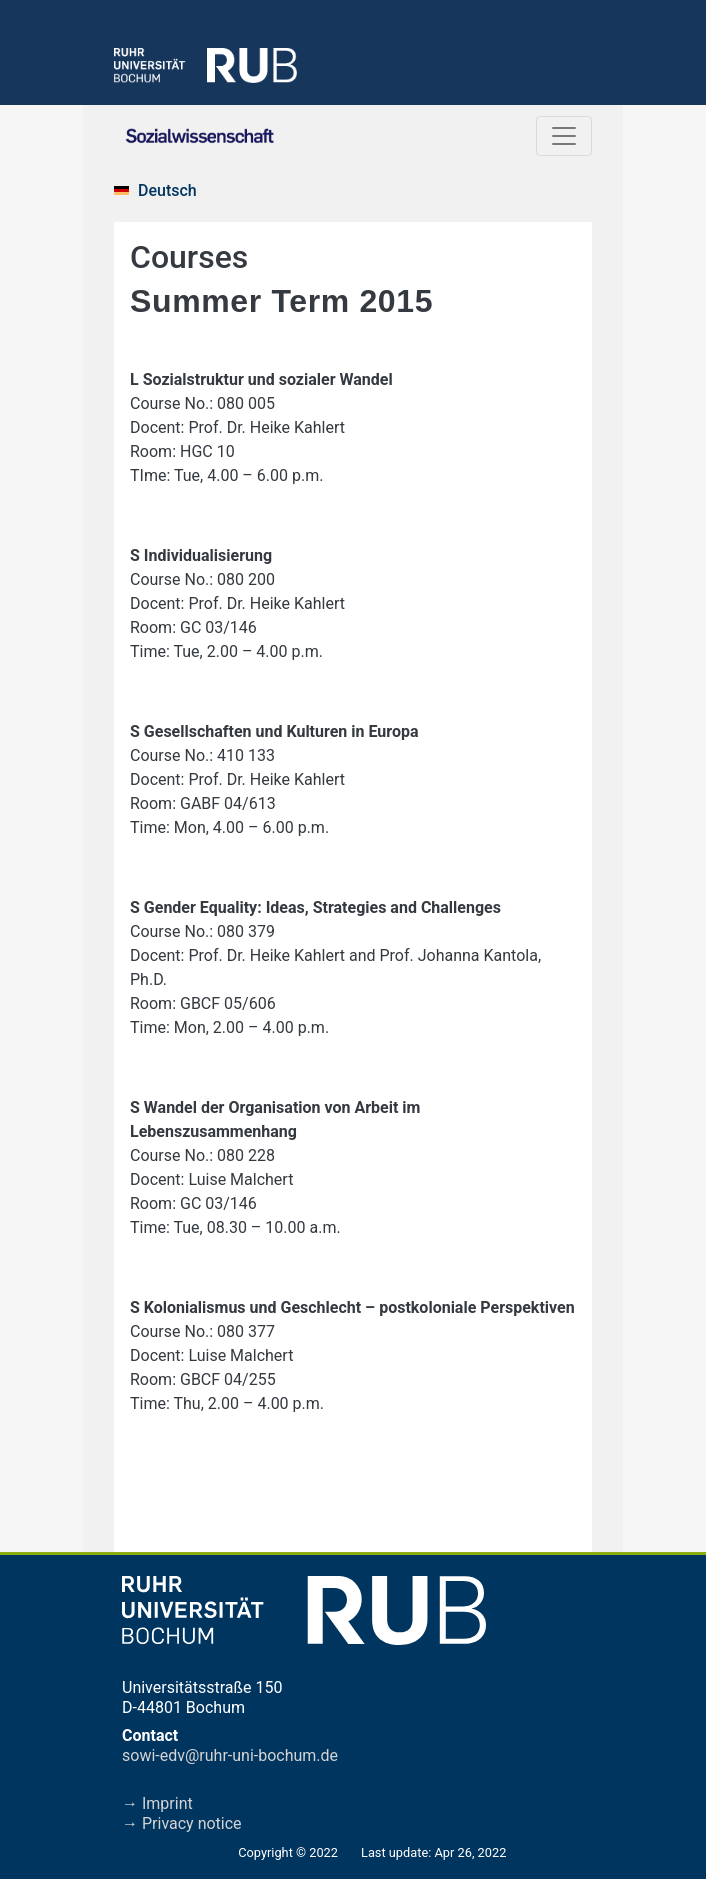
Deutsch (167, 190)
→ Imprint (157, 1803)
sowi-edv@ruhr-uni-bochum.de (230, 1755)
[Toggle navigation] (564, 136)
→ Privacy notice (182, 1823)
